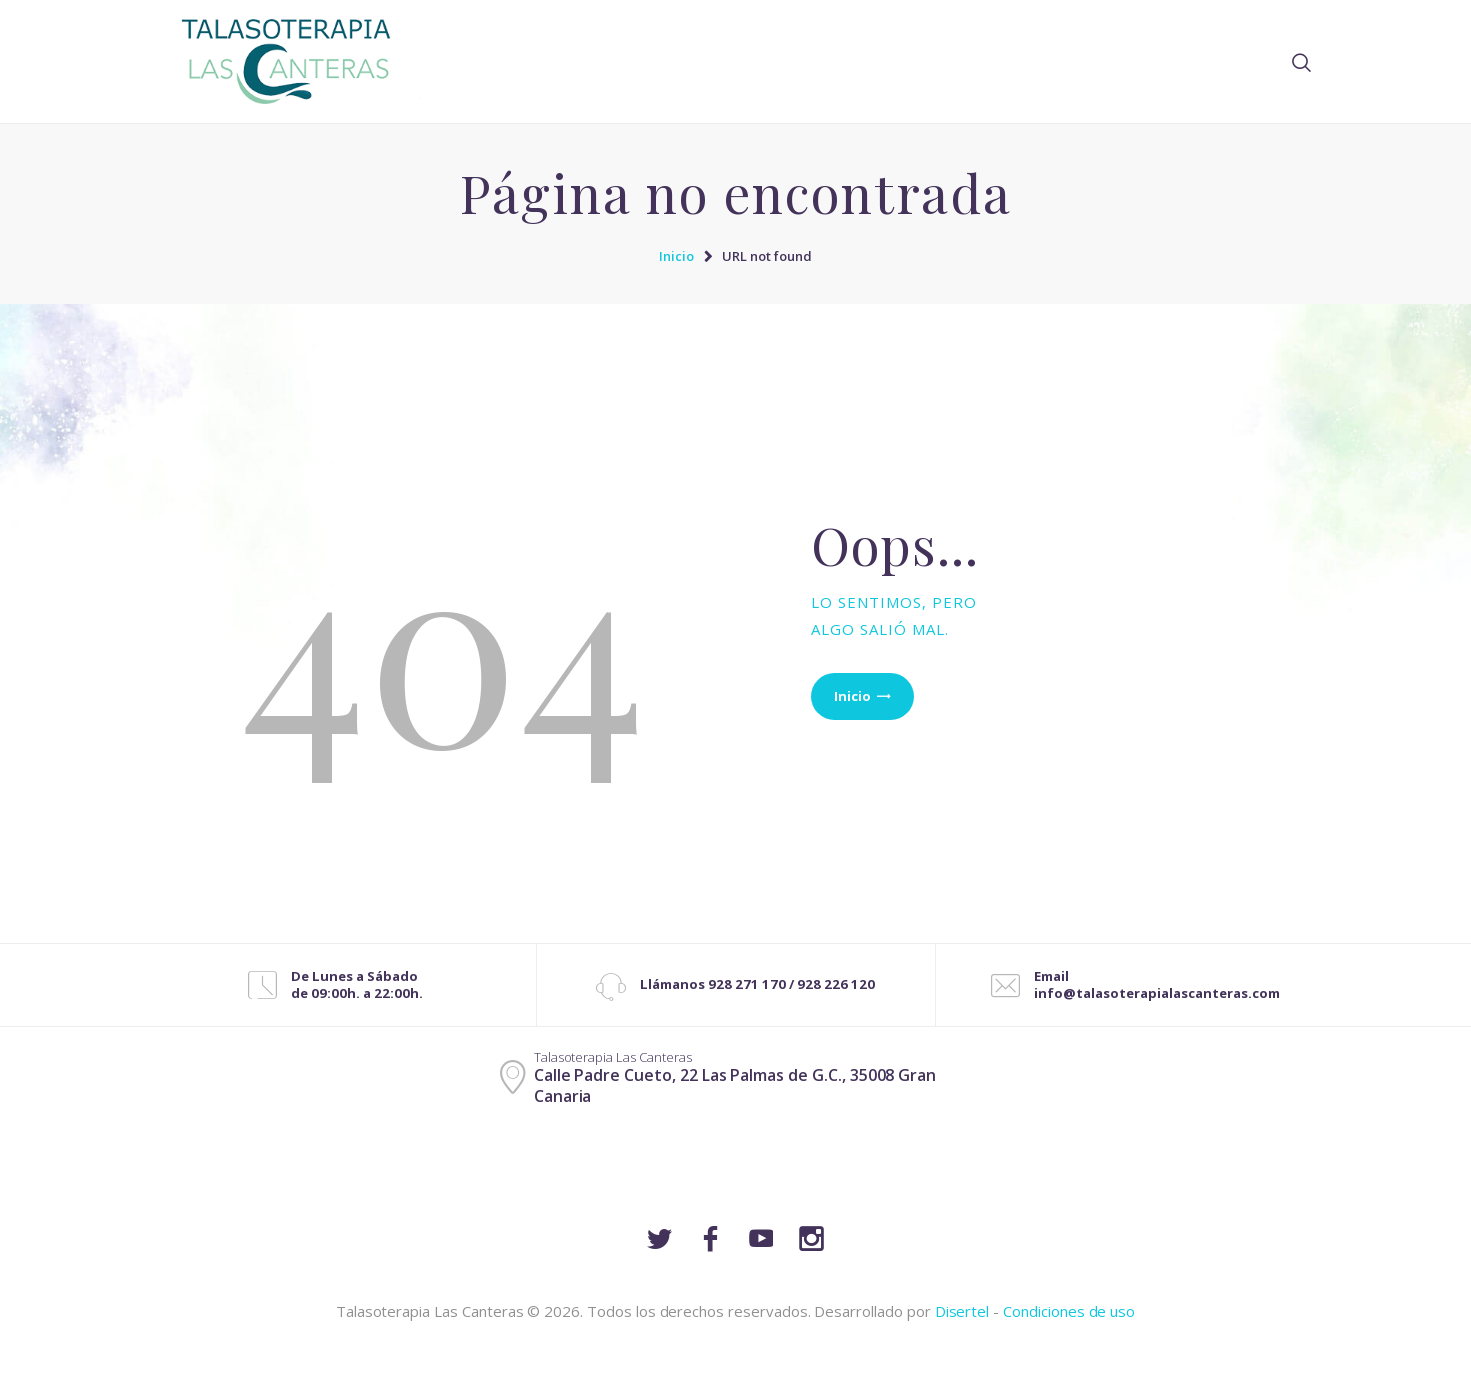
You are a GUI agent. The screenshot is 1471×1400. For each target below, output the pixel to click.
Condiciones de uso (1069, 1311)
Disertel (962, 1311)
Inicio (676, 256)
